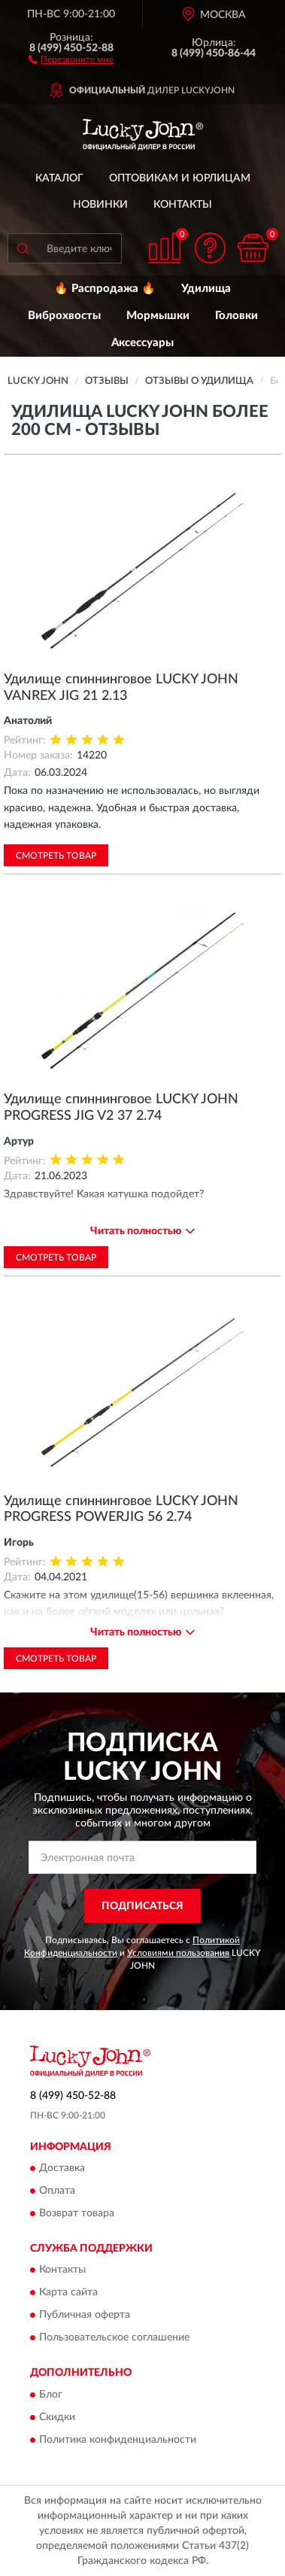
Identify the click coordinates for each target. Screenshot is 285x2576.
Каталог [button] (59, 178)
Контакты (182, 204)
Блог (50, 2394)
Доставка (62, 2168)
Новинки (100, 204)
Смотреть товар (56, 855)
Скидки (57, 2417)
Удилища (206, 288)
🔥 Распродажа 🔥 (105, 288)
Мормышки (157, 315)
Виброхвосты (64, 315)
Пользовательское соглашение (114, 2338)
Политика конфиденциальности (117, 2440)
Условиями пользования (178, 1952)
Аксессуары (142, 342)
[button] (71, 58)
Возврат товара (76, 2213)
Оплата (57, 2190)
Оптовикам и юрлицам (179, 178)
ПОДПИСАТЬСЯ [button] (142, 1906)
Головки (236, 315)
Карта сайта (68, 2293)
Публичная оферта (84, 2315)
